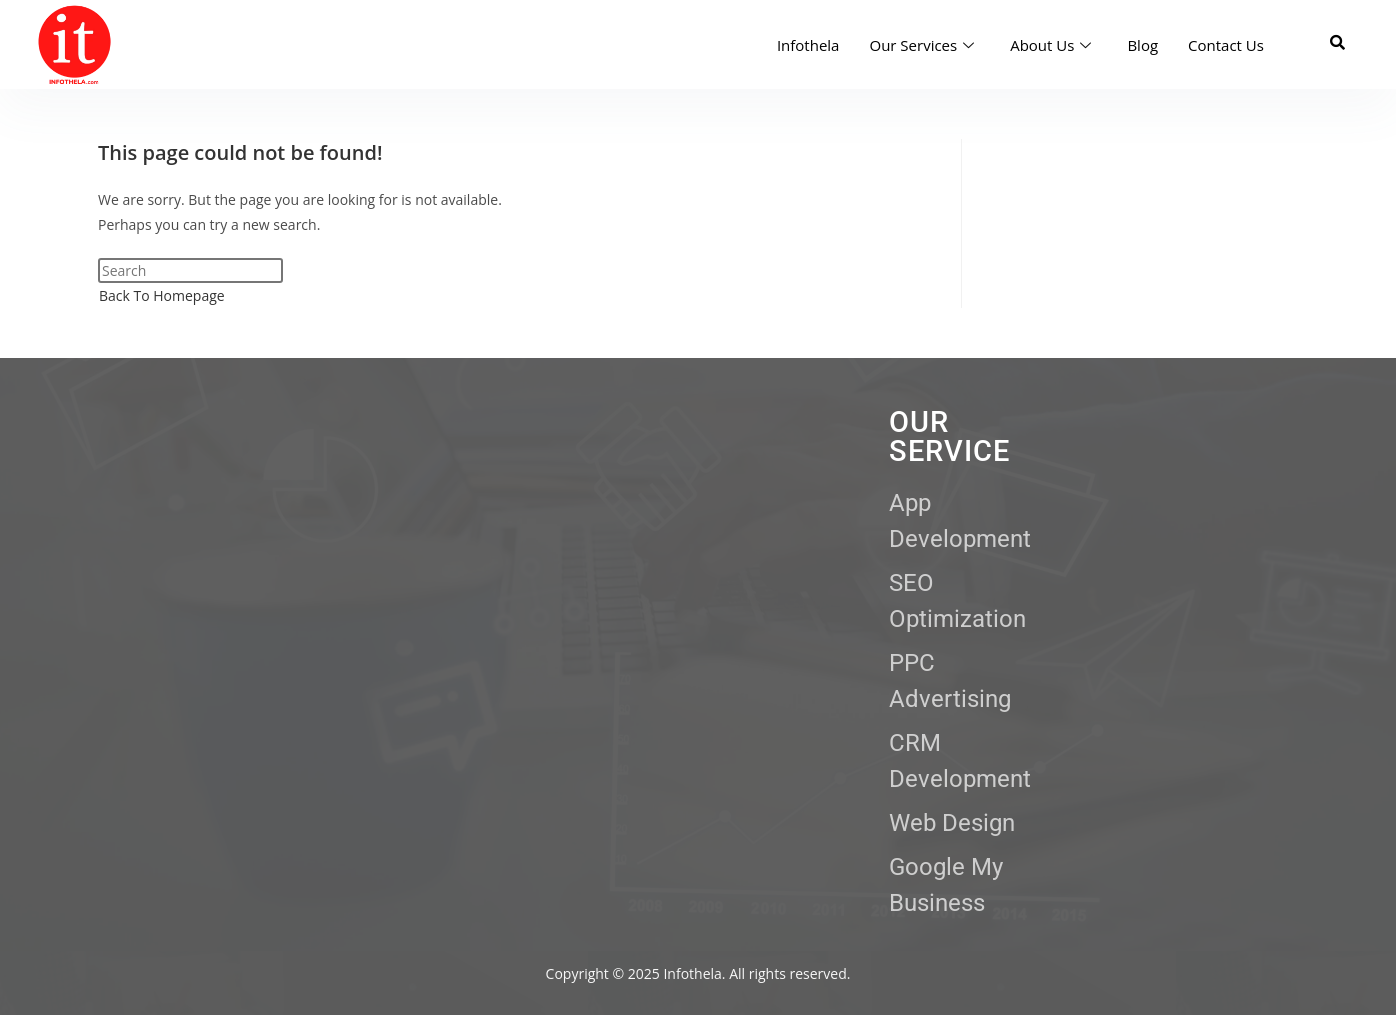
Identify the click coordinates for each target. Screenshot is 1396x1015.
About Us (1050, 45)
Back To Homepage (162, 295)
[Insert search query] (190, 270)
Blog (1142, 45)
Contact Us (1226, 45)
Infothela (808, 45)
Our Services (921, 45)
